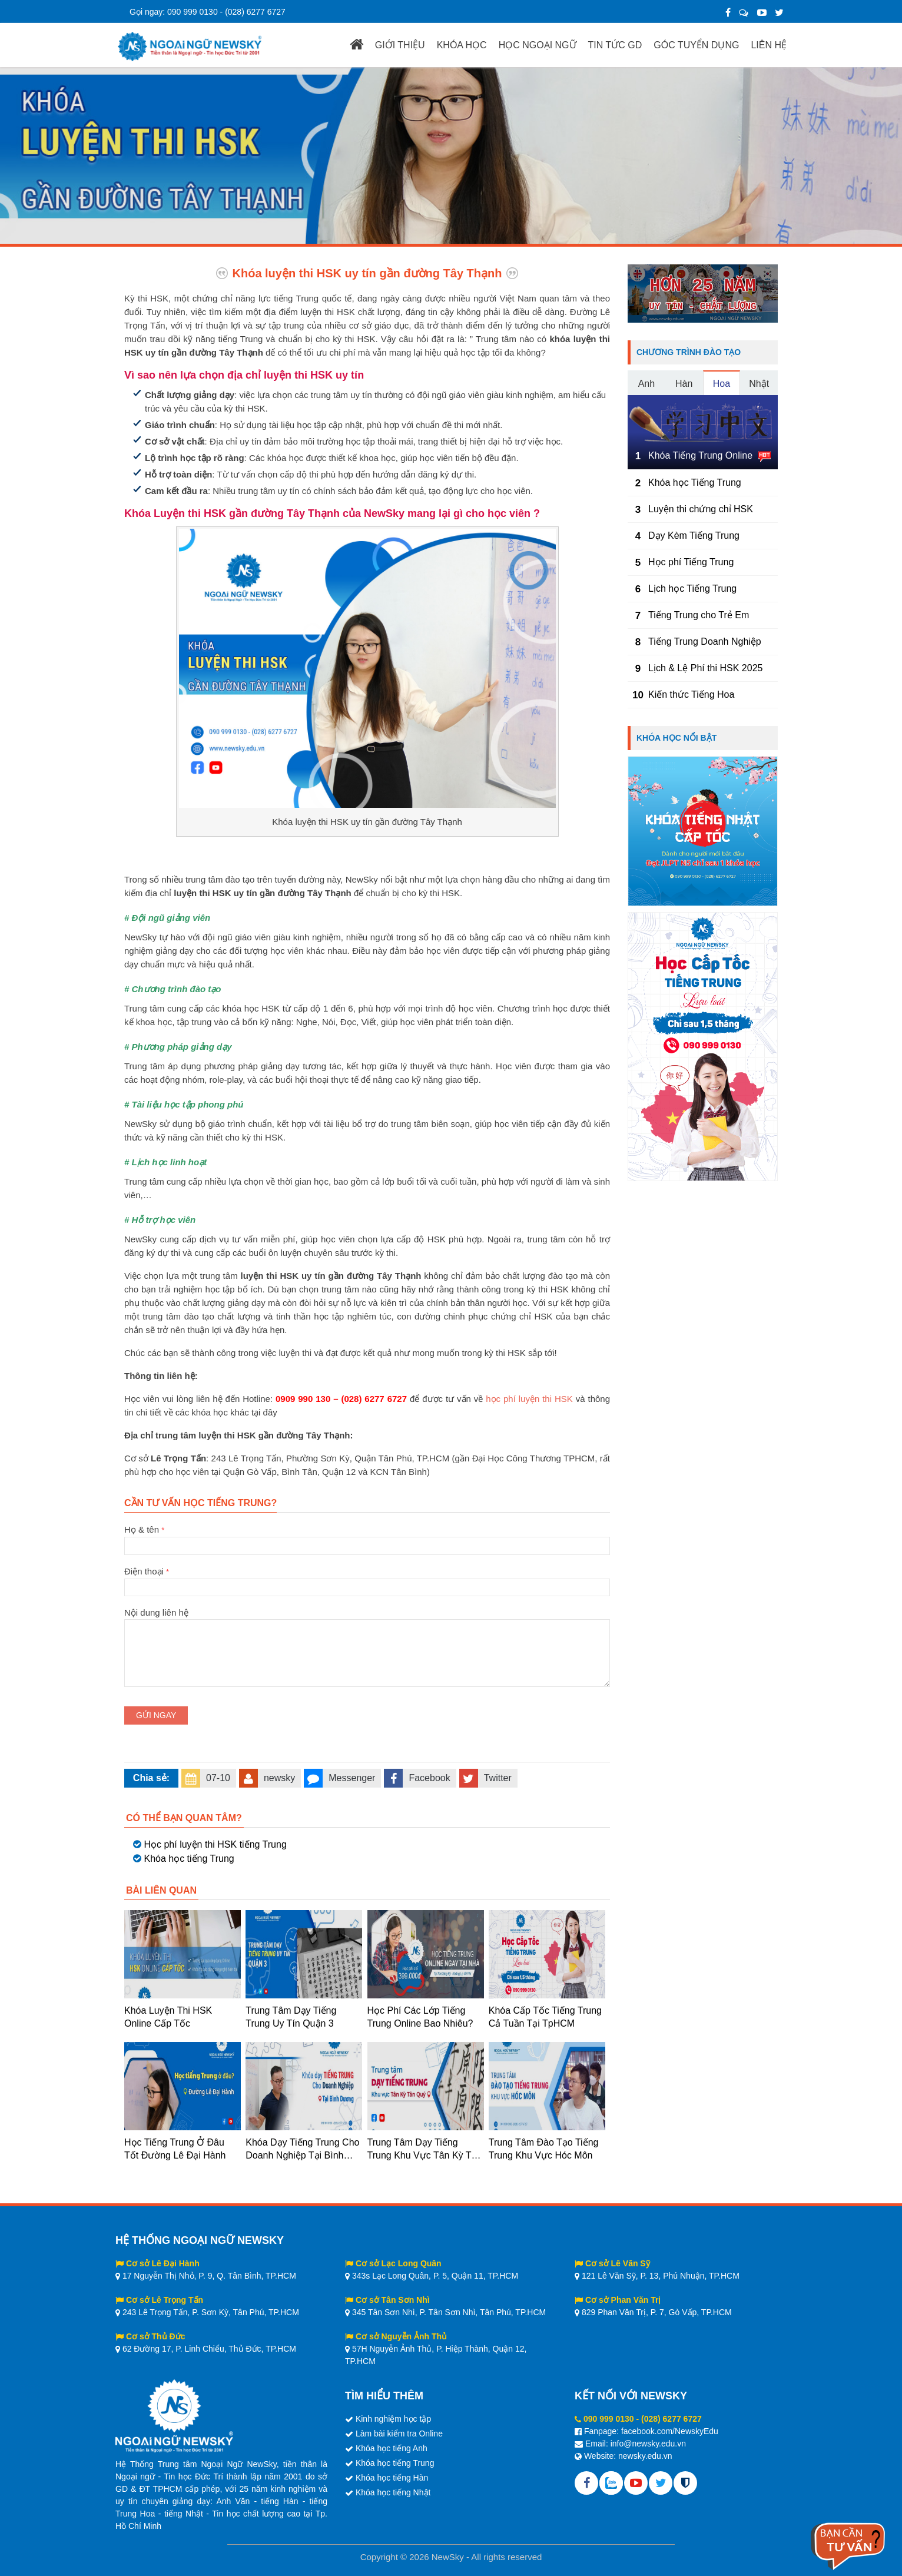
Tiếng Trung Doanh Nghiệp (704, 641)
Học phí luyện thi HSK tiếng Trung (215, 1844)
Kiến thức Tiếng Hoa (691, 694)
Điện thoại (367, 1579)
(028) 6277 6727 (255, 11)
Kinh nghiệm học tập (393, 2419)
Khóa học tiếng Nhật (393, 2492)
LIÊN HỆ (769, 45)
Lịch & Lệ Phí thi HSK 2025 (705, 668)
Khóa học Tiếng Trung (694, 483)
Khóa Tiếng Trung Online (700, 455)
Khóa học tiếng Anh (391, 2448)
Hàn (683, 384)
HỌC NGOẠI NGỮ (537, 45)
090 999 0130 (192, 11)
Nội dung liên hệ (367, 1619)
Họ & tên (367, 1537)
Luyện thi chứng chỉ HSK (700, 509)
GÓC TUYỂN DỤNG (696, 45)
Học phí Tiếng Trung (691, 562)
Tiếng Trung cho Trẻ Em (698, 615)
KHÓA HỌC (462, 45)
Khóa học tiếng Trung (189, 1859)
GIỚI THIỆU (400, 45)
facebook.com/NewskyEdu (669, 2431)
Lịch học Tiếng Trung (692, 589)
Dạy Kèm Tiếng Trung (693, 536)
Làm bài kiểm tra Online (399, 2433)
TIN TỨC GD (615, 45)
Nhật (759, 384)
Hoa (721, 384)
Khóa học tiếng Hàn (392, 2477)
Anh (646, 384)
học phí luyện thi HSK (529, 1399)
